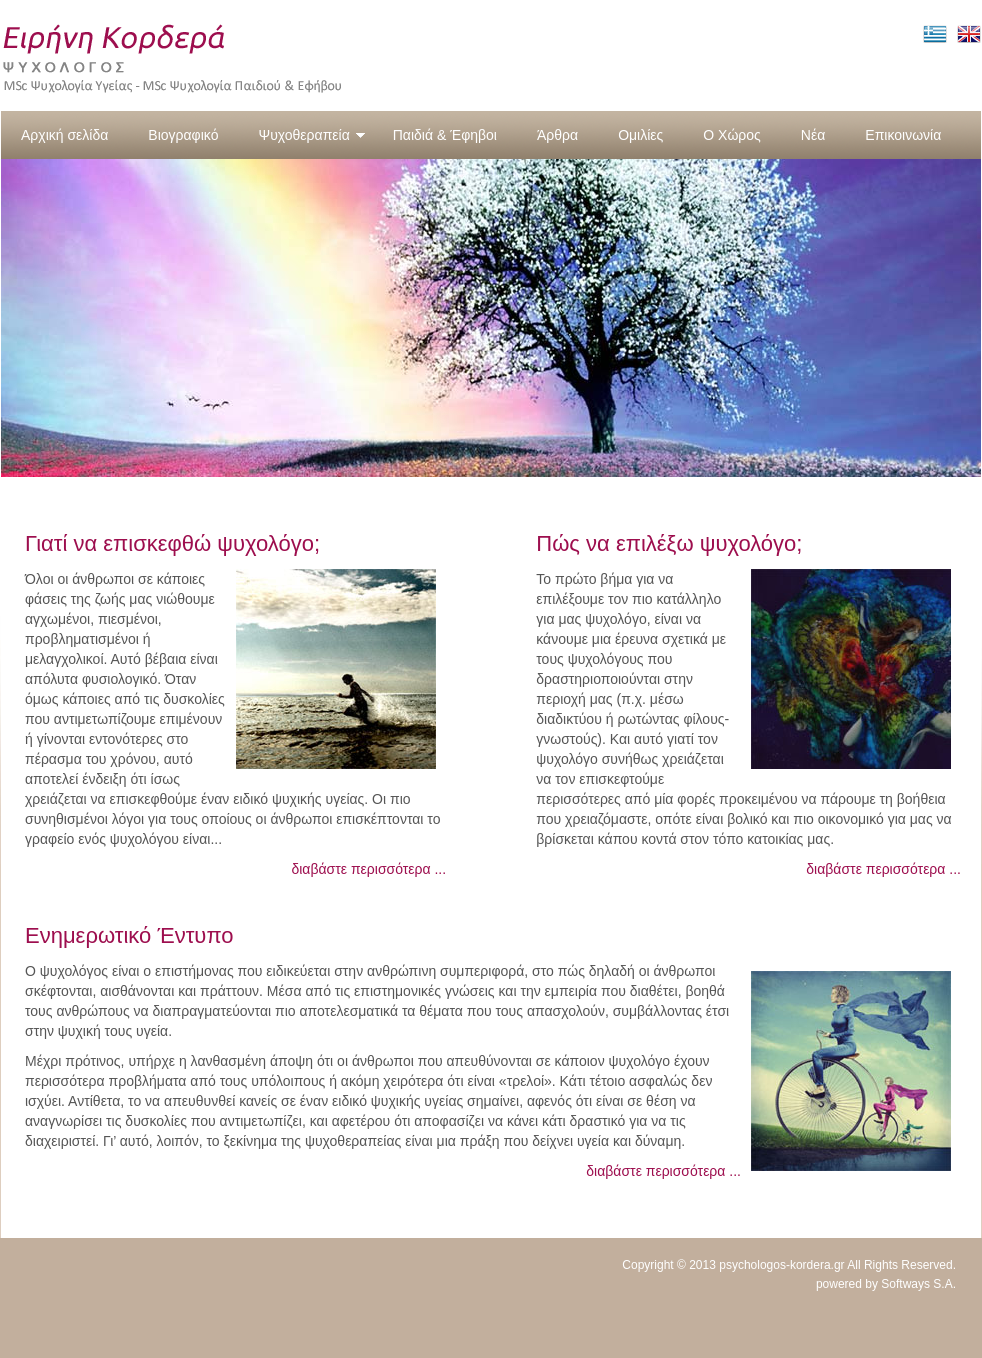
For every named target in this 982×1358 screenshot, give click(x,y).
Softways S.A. (918, 1284)
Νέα (813, 135)
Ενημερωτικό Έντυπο (129, 935)
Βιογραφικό (183, 135)
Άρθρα (557, 135)
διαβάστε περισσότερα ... (368, 869)
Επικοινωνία (903, 135)
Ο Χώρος (732, 135)
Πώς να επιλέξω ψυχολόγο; (669, 543)
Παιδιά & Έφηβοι (445, 135)
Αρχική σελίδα (64, 135)
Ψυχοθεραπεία (311, 135)
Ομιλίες (640, 135)
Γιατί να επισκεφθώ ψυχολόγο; (172, 543)
